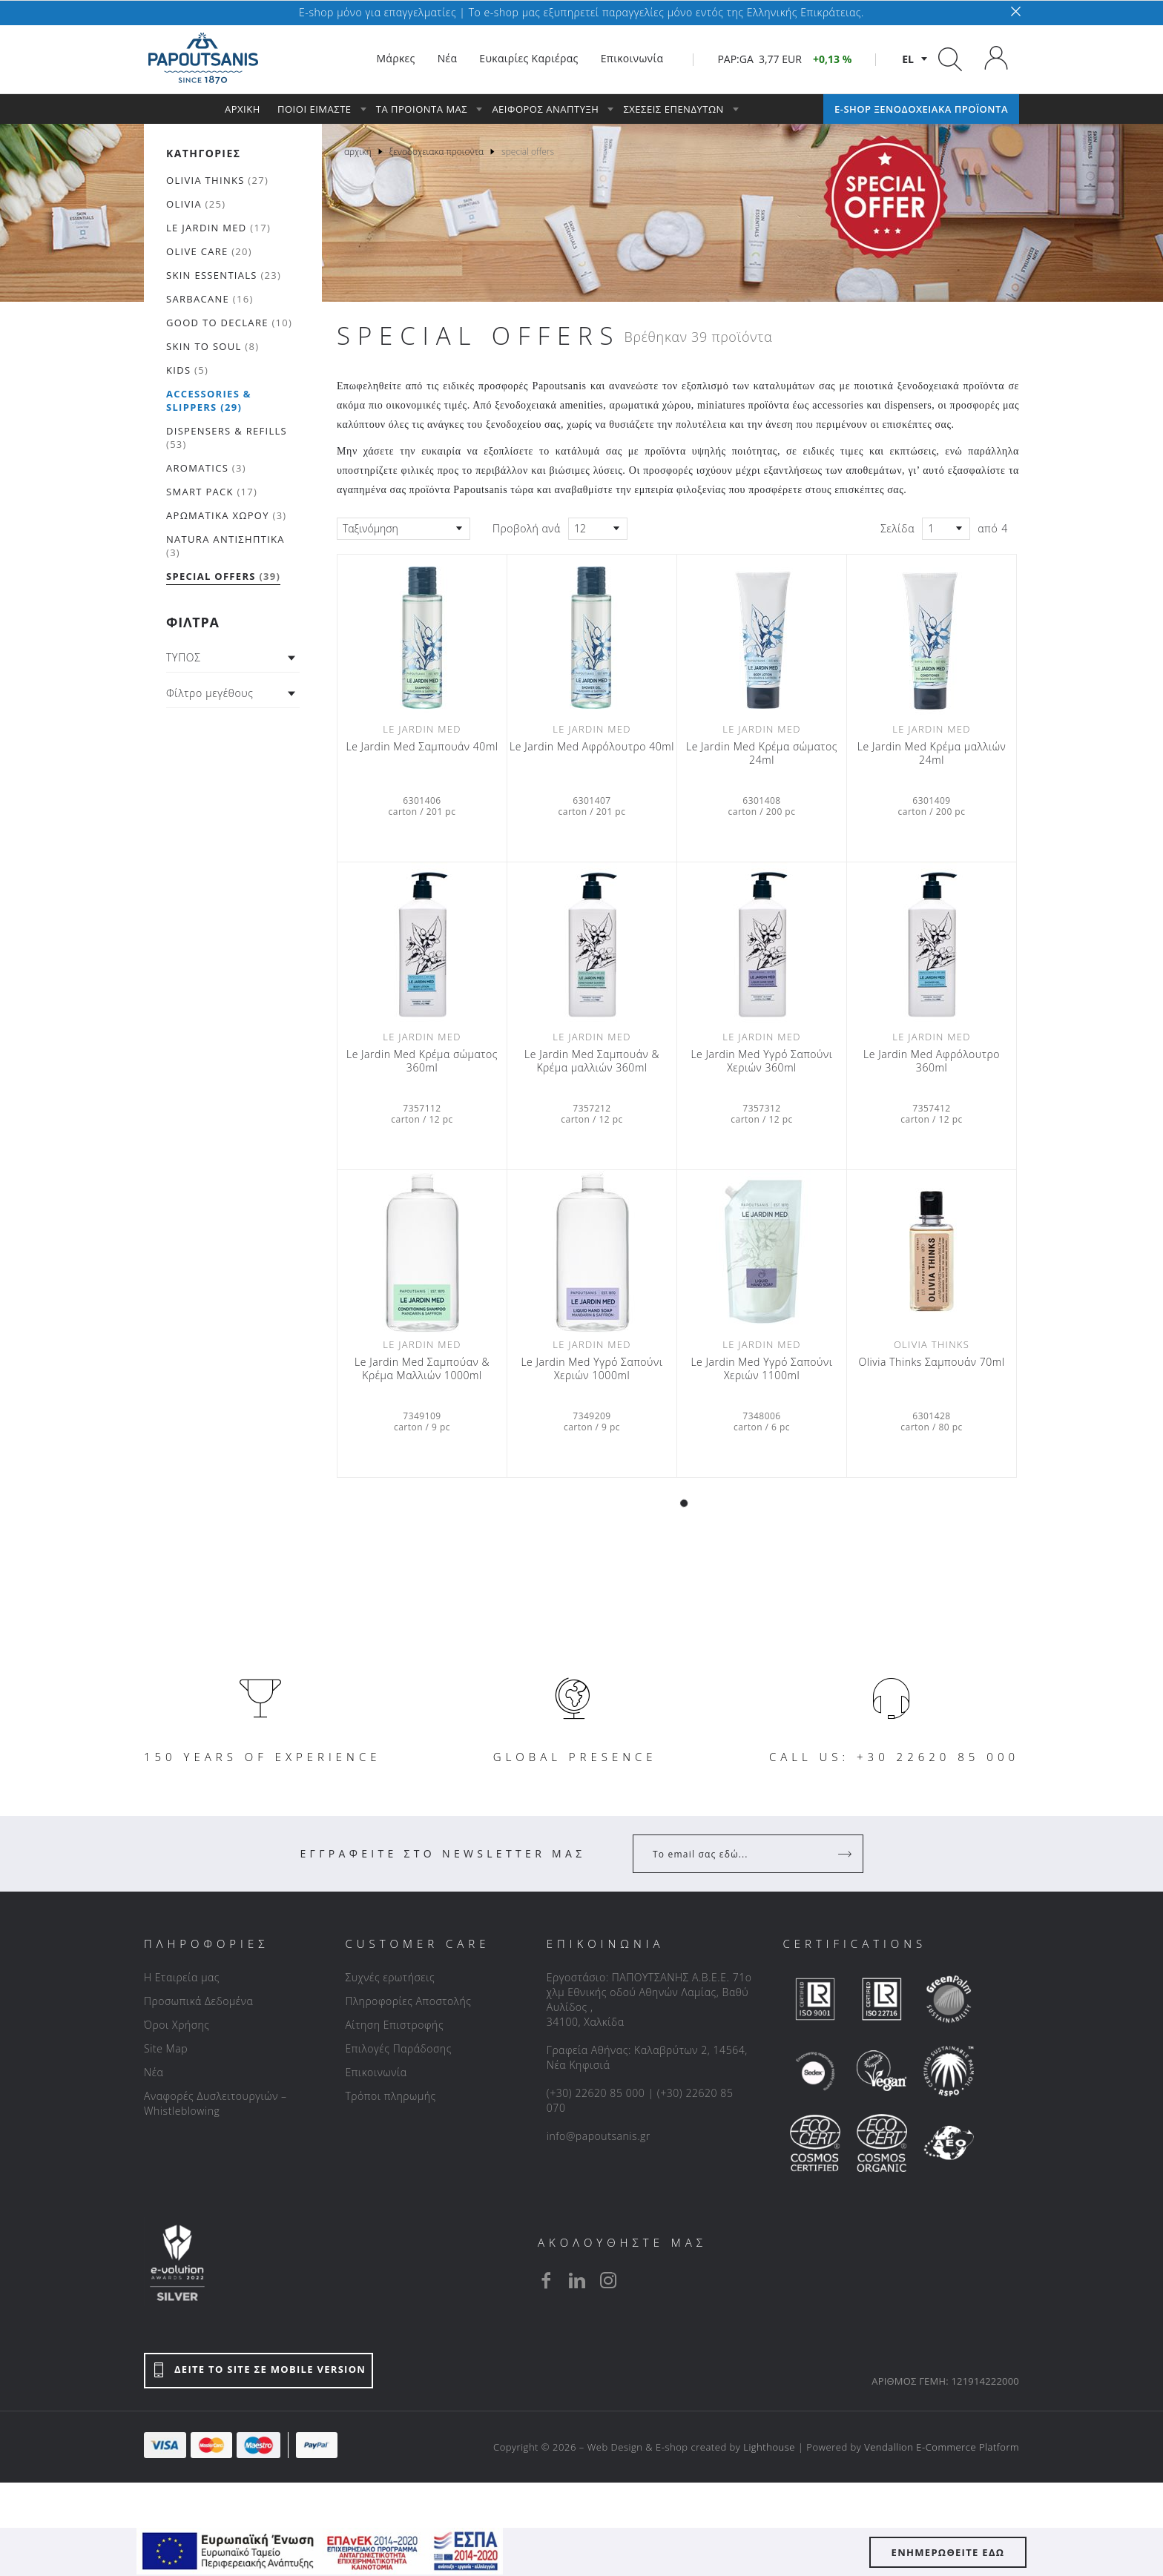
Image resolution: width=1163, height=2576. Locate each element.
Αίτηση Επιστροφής (394, 2025)
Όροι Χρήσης (177, 2025)
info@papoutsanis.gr (598, 2136)
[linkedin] (577, 2280)
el (908, 59)
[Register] (846, 1853)
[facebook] (546, 2280)
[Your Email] (737, 1853)
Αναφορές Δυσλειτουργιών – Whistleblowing (215, 2103)
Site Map (166, 2048)
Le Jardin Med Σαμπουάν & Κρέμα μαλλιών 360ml (591, 1061)
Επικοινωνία (375, 2072)
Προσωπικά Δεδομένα (198, 2001)
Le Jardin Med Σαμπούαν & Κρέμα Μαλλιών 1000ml (422, 1368)
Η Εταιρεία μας (182, 1977)
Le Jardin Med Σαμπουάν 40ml (422, 746)
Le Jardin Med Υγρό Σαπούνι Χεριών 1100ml (761, 1368)
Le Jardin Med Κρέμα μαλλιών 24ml (931, 753)
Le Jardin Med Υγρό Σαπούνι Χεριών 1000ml (591, 1368)
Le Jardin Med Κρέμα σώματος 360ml (422, 1061)
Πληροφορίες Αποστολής (408, 2001)
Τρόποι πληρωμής (390, 2096)
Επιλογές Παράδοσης (398, 2048)
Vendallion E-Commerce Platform (941, 2447)
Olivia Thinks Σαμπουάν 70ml (932, 1362)
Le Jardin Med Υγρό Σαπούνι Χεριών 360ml (761, 1061)
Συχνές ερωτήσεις (390, 1977)
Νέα (153, 2072)
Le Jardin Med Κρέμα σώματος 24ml (761, 753)
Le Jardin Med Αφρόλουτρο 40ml (592, 746)
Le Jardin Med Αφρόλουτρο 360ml (931, 1061)
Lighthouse (769, 2447)
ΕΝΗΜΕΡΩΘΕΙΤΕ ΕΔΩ (948, 2552)
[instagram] (608, 2280)
